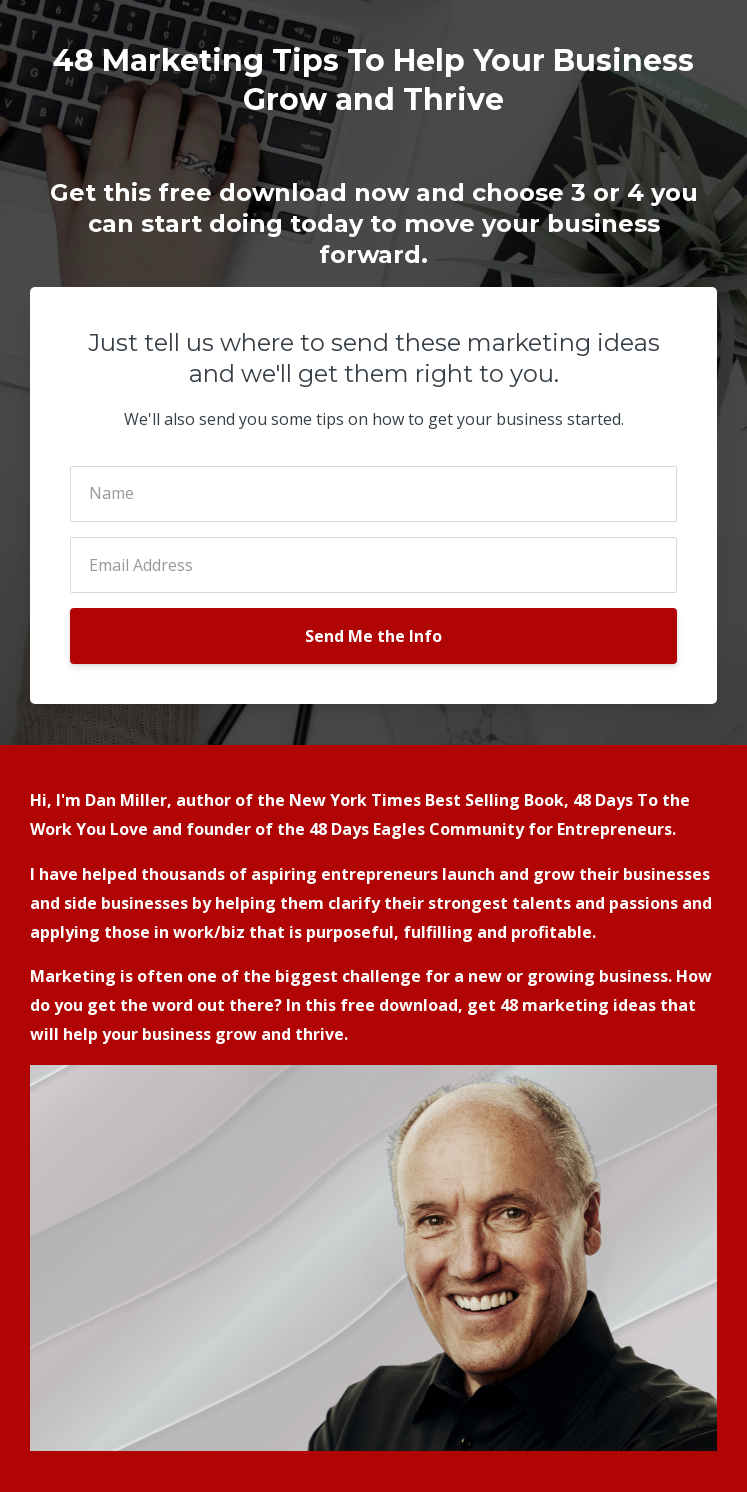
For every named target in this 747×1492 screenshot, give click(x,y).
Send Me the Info (373, 636)
